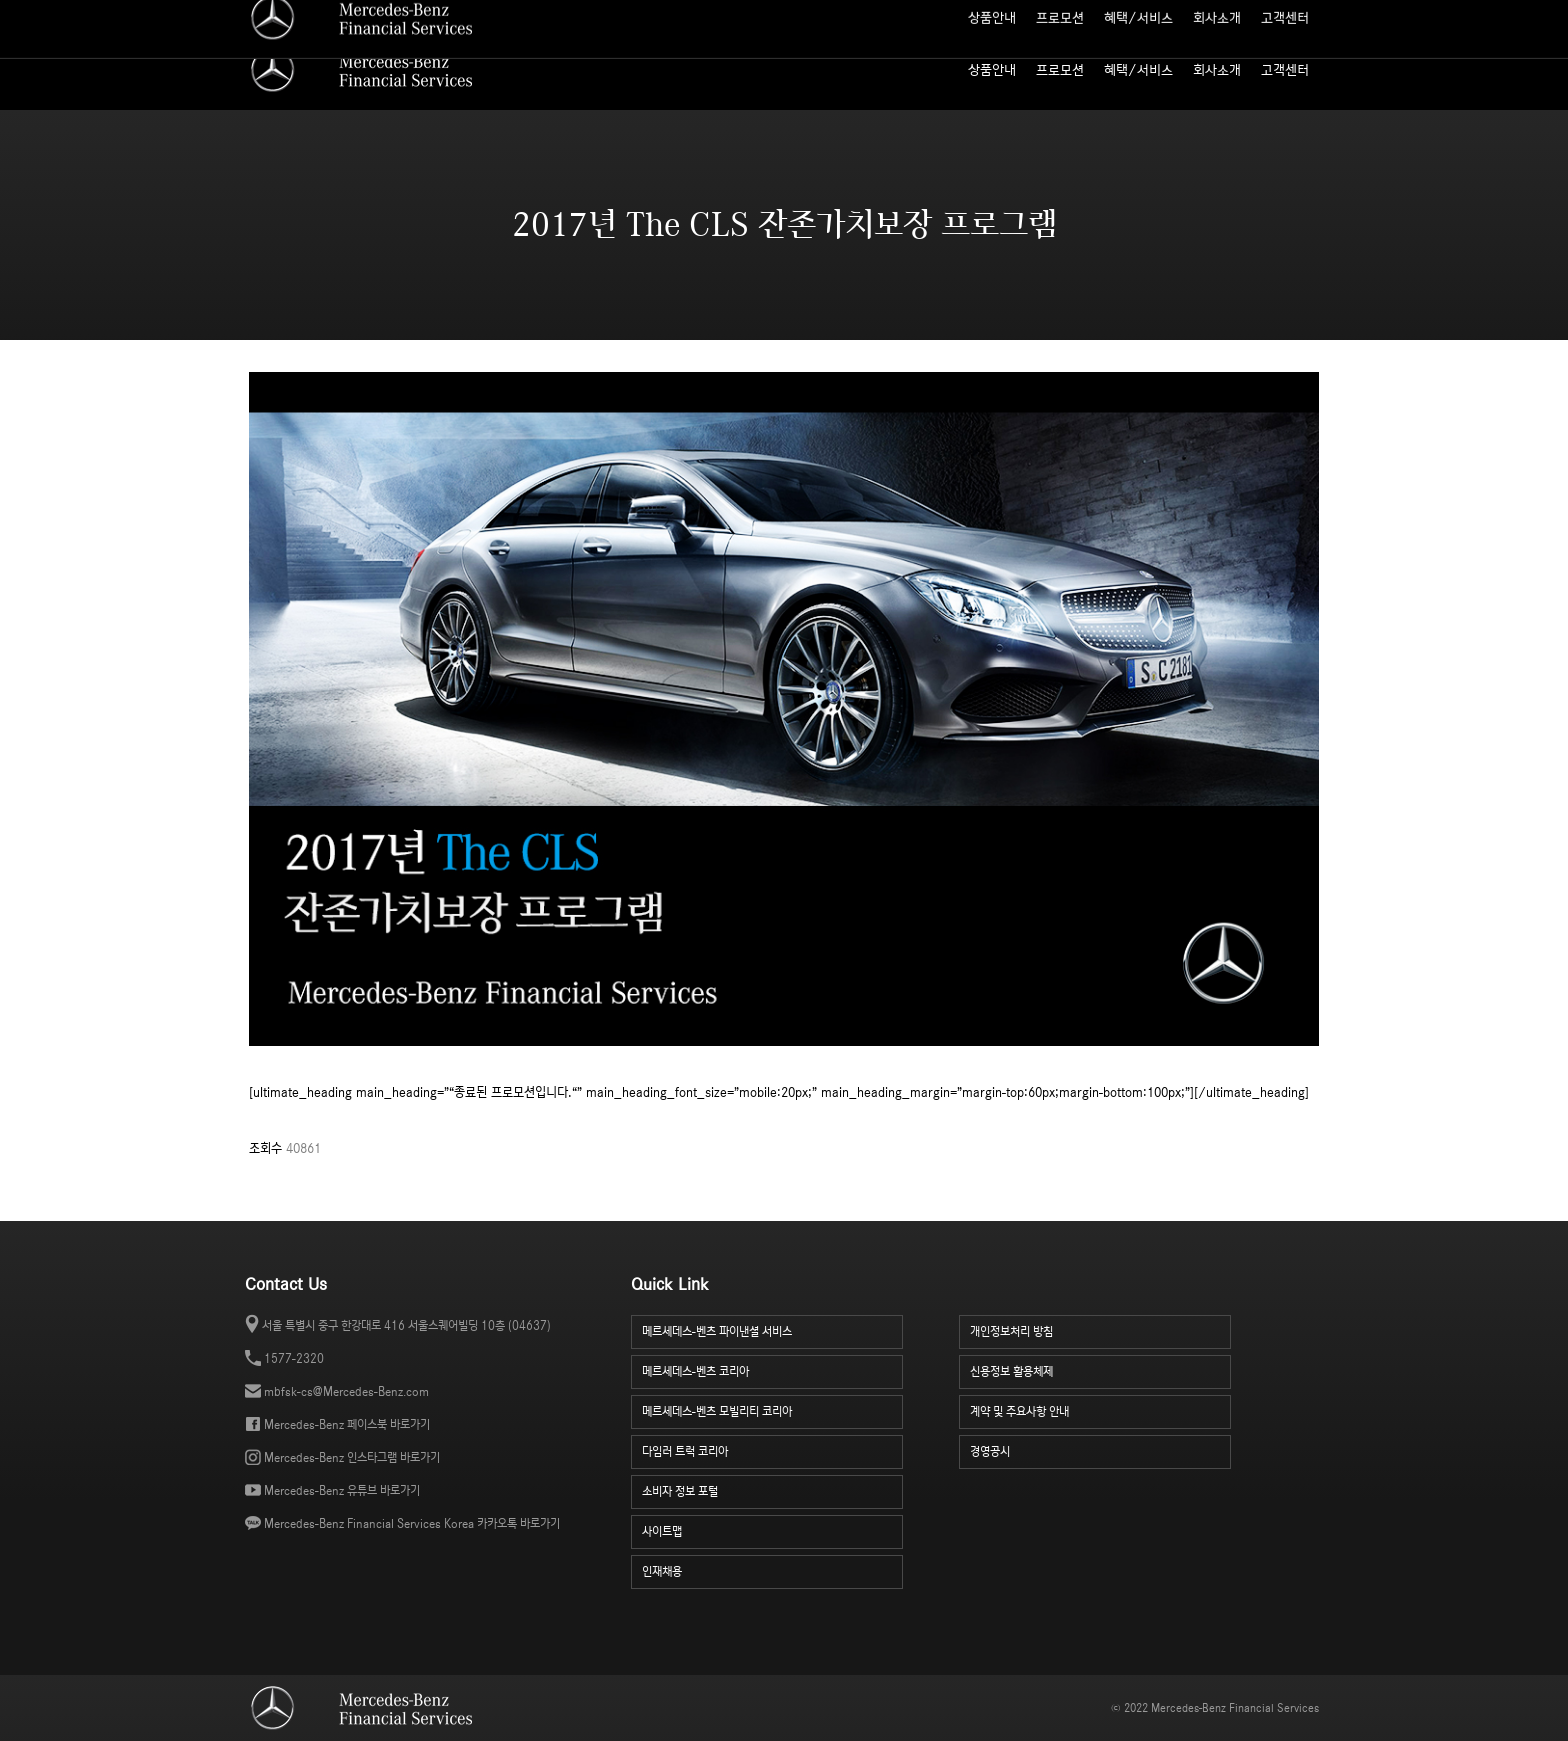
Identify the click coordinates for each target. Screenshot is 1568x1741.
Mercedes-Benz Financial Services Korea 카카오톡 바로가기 (412, 1523)
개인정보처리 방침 (1101, 1329)
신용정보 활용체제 (1101, 1369)
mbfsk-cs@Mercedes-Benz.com (346, 1391)
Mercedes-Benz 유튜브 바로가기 (342, 1490)
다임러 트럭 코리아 (773, 1449)
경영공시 (1101, 1449)
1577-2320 (294, 1358)
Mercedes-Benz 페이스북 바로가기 (347, 1424)
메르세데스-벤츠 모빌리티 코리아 (773, 1409)
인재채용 (773, 1569)
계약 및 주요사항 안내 (1101, 1409)
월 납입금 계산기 (1062, 15)
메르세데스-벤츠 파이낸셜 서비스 (773, 1329)
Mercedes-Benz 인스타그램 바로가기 (352, 1457)
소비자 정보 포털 (1281, 15)
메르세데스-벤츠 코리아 (773, 1369)
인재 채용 (1201, 15)
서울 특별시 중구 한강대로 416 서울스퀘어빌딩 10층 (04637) (406, 1325)
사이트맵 (1140, 15)
